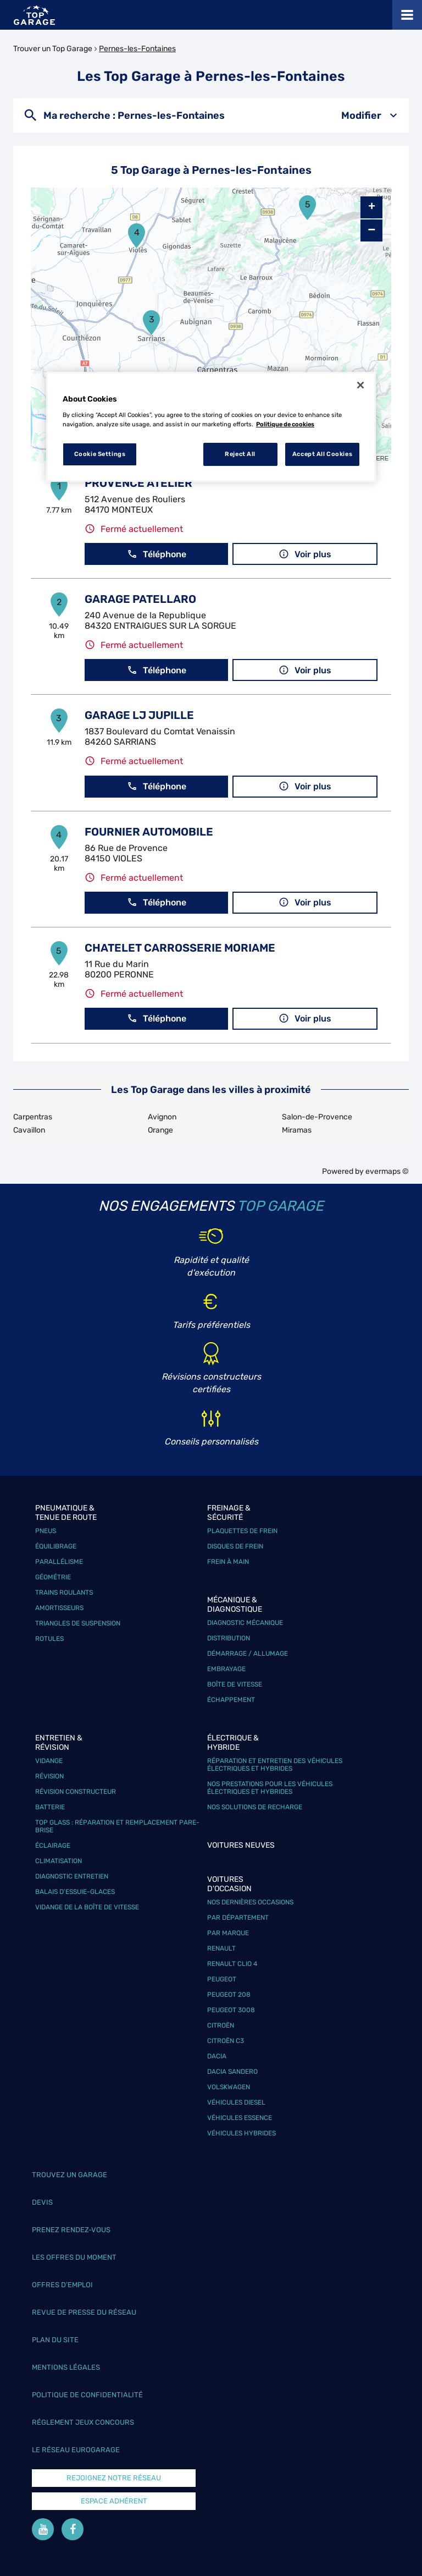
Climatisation (58, 1861)
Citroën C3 (225, 2041)
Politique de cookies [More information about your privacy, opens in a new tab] (285, 424)
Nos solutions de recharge (254, 1807)
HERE (379, 458)
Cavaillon (29, 1130)
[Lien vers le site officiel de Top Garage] (34, 15)
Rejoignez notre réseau (113, 2478)
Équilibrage (55, 1546)
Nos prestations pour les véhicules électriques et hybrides (269, 1787)
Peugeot (221, 1979)
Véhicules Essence (239, 2118)
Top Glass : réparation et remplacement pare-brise (117, 1826)
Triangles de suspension (77, 1623)
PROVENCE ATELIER (138, 483)
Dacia (216, 2056)
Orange (160, 1130)
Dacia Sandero (232, 2071)
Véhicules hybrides (241, 2133)
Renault (221, 1948)
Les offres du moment (74, 2257)
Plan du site (55, 2340)
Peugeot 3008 (231, 2010)
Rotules (49, 1639)
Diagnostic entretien (71, 1876)
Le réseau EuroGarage (76, 2450)
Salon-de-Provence (317, 1117)
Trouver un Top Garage (52, 48)
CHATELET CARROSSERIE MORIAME (180, 947)
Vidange (49, 1761)
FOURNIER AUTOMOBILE (149, 831)
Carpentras (32, 1117)
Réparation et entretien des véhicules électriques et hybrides (274, 1764)
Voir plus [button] (305, 554)
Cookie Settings (100, 454)
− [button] (371, 230)
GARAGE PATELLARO (140, 599)
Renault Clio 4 (232, 1964)
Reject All (240, 454)
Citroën (220, 2025)
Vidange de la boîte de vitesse (87, 1907)
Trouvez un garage (69, 2175)
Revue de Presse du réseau (84, 2312)
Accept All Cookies (322, 454)
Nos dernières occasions (250, 1902)
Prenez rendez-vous (71, 2230)
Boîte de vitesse (234, 1684)
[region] (211, 427)
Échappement (231, 1700)
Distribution (228, 1638)
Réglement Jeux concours (83, 2422)
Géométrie (53, 1577)
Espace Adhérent (114, 2501)
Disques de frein (235, 1546)
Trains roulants (64, 1592)
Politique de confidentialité (87, 2395)
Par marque (228, 1933)
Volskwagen (228, 2087)
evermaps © (387, 1171)
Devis (42, 2202)
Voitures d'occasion (229, 1884)
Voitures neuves (241, 1845)
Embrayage (226, 1669)
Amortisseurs (59, 1608)
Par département (238, 1917)
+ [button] (371, 207)
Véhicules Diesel (236, 2102)
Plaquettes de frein (242, 1531)
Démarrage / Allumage (247, 1653)
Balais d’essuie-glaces (75, 1892)
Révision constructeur (75, 1791)
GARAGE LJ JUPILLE (139, 715)
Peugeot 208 (229, 1994)
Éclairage (52, 1845)
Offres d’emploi (62, 2285)
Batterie (50, 1807)
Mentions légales (66, 2367)
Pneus (45, 1531)
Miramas (297, 1130)
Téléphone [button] (156, 554)
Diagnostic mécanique (245, 1623)
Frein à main (228, 1562)
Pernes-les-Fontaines (137, 48)
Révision (49, 1776)
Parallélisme (59, 1562)
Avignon (162, 1117)
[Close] (360, 385)
